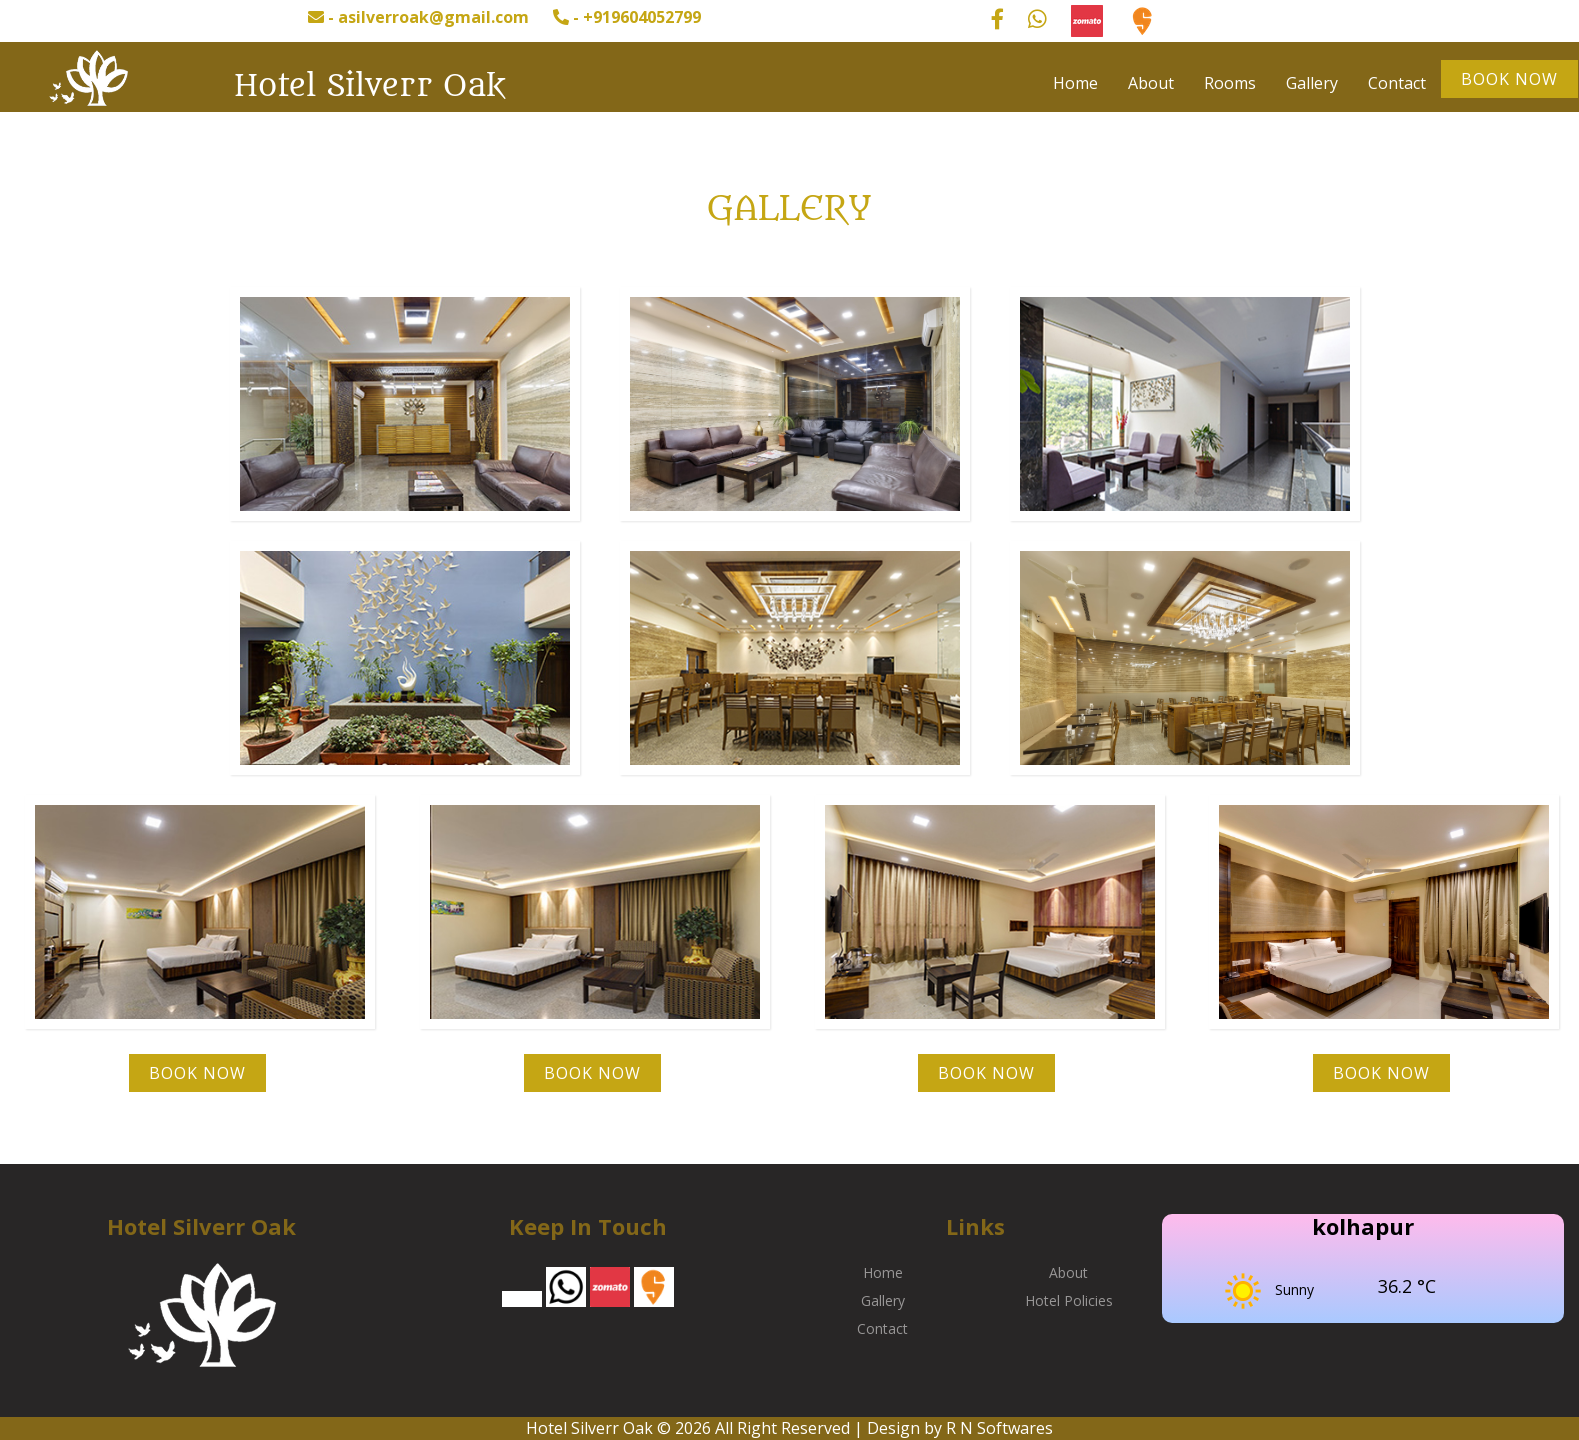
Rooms (1230, 83)
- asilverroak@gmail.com (418, 17)
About (1151, 83)
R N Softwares (999, 1428)
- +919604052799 (627, 17)
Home (1075, 83)
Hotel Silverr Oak (369, 86)
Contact (1397, 83)
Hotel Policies (1069, 1300)
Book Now (1509, 79)
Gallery (1312, 83)
